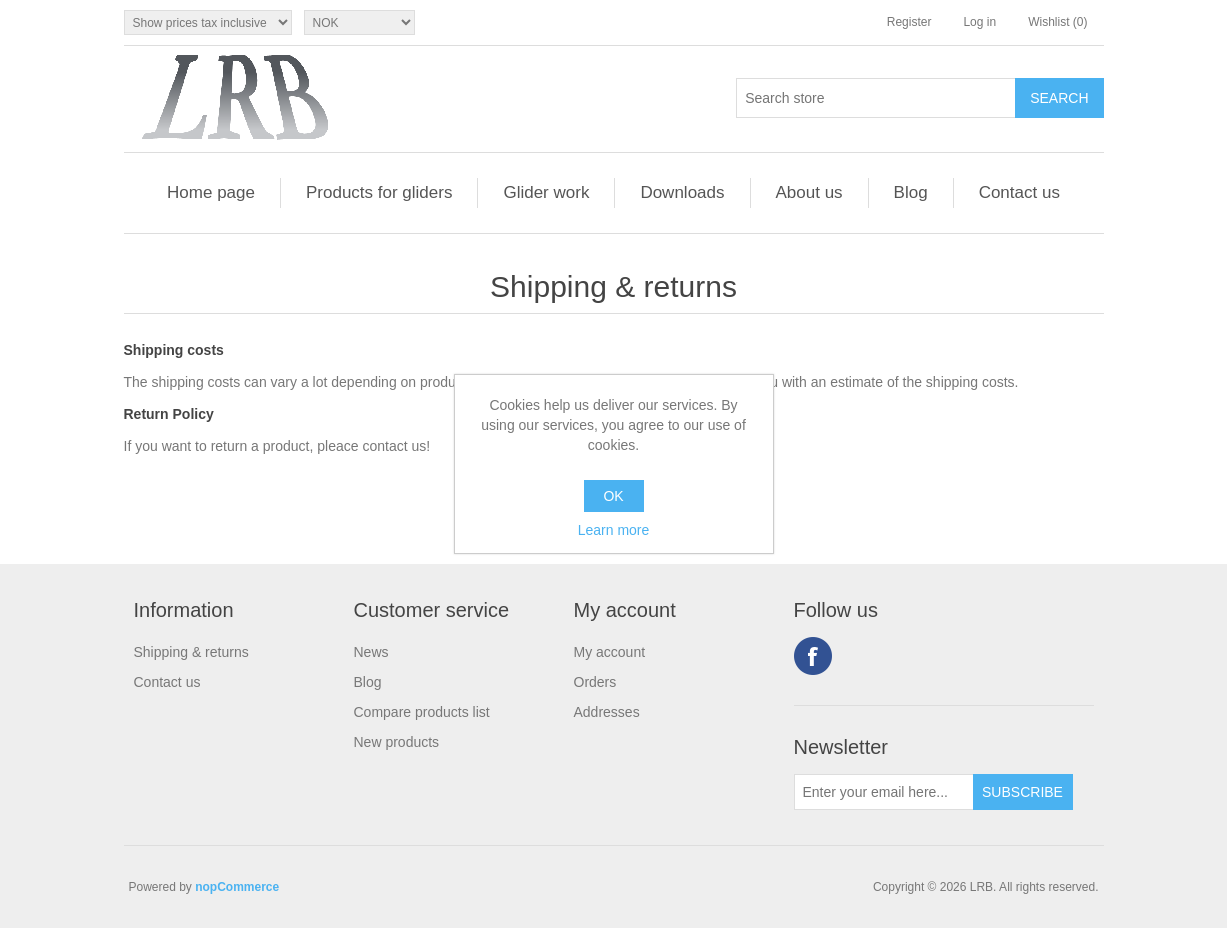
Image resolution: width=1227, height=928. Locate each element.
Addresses (607, 712)
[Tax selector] (208, 22)
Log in (979, 22)
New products (397, 742)
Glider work (546, 192)
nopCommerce (237, 887)
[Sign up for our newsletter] (884, 792)
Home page (211, 192)
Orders (595, 682)
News (371, 652)
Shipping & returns (191, 652)
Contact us (1019, 192)
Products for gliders (379, 192)
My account (610, 652)
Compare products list (422, 712)
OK (613, 496)
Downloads (682, 192)
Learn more (614, 530)
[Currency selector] (359, 22)
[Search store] (876, 98)
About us (809, 192)
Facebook (813, 656)
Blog (911, 192)
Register (909, 22)
